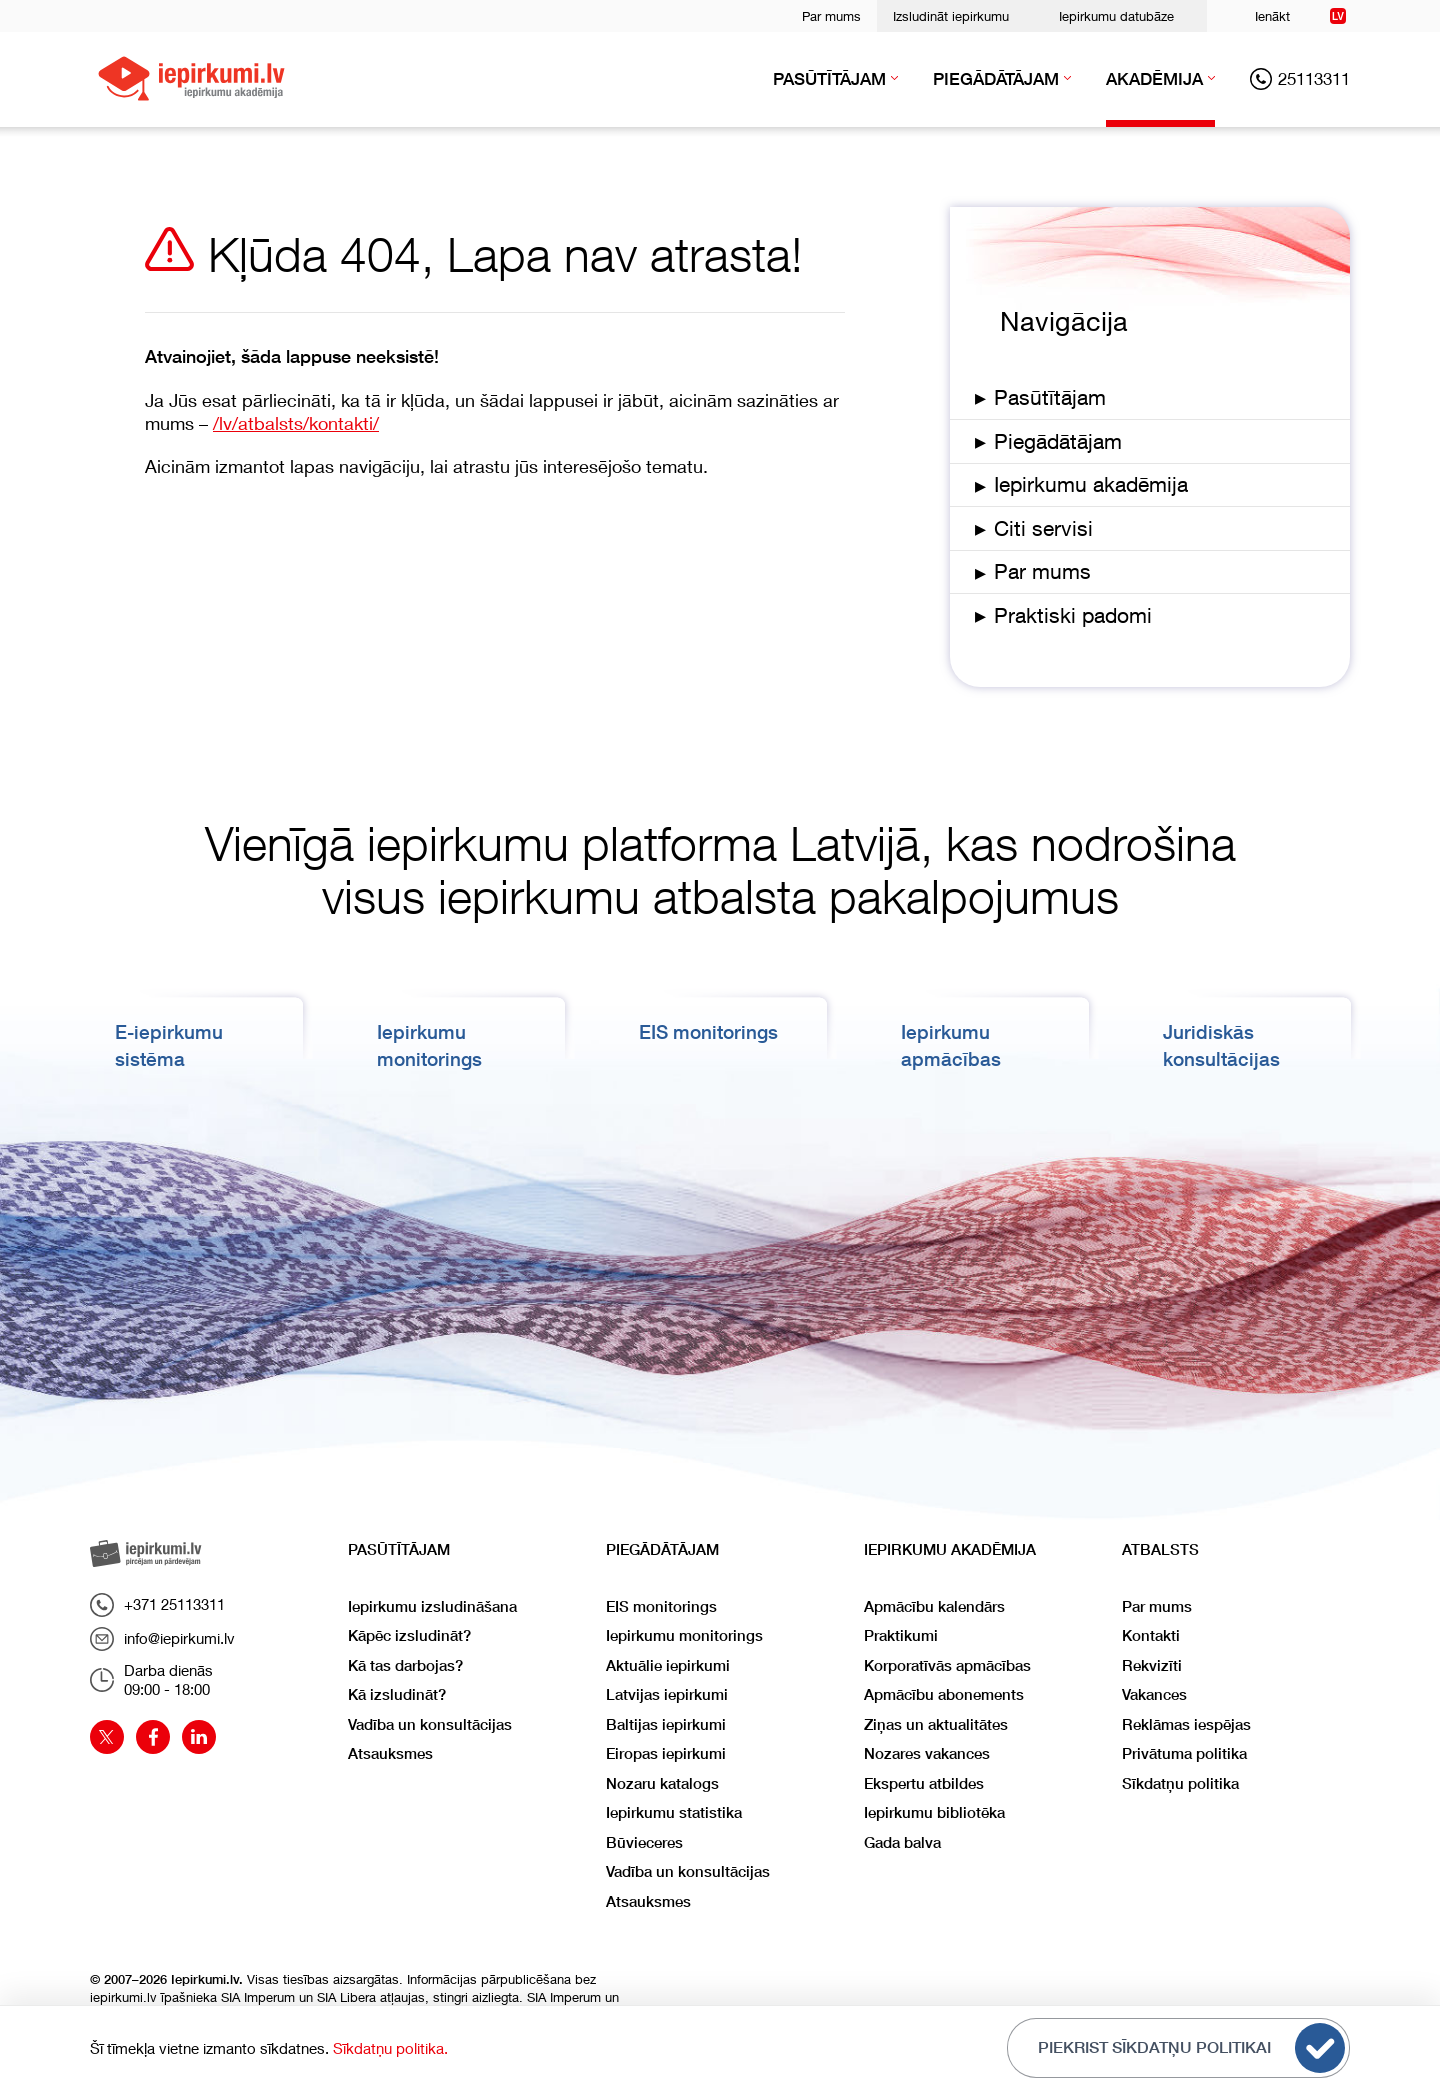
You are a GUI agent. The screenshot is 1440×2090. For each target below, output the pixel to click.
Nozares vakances (927, 1753)
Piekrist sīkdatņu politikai (1191, 2048)
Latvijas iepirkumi (667, 1694)
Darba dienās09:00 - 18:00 (151, 1680)
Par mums (831, 16)
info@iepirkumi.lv (162, 1639)
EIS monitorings (715, 1031)
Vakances (1154, 1694)
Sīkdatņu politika (1180, 1783)
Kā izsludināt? (397, 1694)
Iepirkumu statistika (674, 1812)
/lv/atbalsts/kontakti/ (296, 423)
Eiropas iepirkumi (666, 1753)
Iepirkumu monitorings (684, 1635)
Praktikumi (901, 1635)
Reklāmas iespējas (1186, 1724)
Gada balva (902, 1842)
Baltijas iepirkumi (666, 1724)
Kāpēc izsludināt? (409, 1635)
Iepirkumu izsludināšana (432, 1606)
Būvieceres (644, 1842)
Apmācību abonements (944, 1694)
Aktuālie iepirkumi (668, 1665)
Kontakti (1151, 1635)
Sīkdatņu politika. (390, 2048)
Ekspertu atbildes (924, 1783)
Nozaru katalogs (662, 1783)
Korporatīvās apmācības (947, 1665)
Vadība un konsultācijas (430, 1724)
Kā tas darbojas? (405, 1665)
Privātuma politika (1184, 1753)
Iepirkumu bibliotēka (934, 1812)
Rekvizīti (1152, 1665)
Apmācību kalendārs (934, 1606)
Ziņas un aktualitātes (936, 1724)
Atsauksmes (390, 1753)
